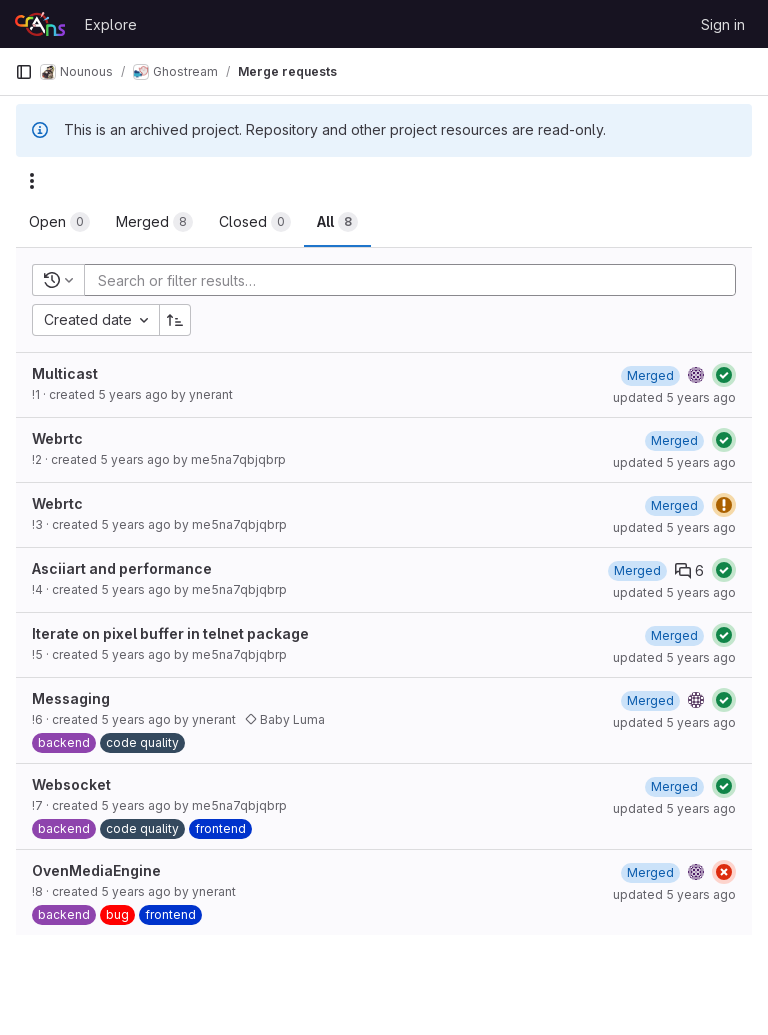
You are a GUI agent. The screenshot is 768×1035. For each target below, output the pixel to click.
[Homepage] (40, 24)
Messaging (71, 698)
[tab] (59, 222)
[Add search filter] (416, 280)
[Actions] (32, 181)
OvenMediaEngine (96, 870)
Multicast (65, 373)
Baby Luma (285, 719)
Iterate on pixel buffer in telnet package (170, 633)
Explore (111, 24)
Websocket (71, 784)
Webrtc (57, 438)
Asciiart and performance (122, 568)
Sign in (723, 24)
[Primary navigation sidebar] (24, 72)
